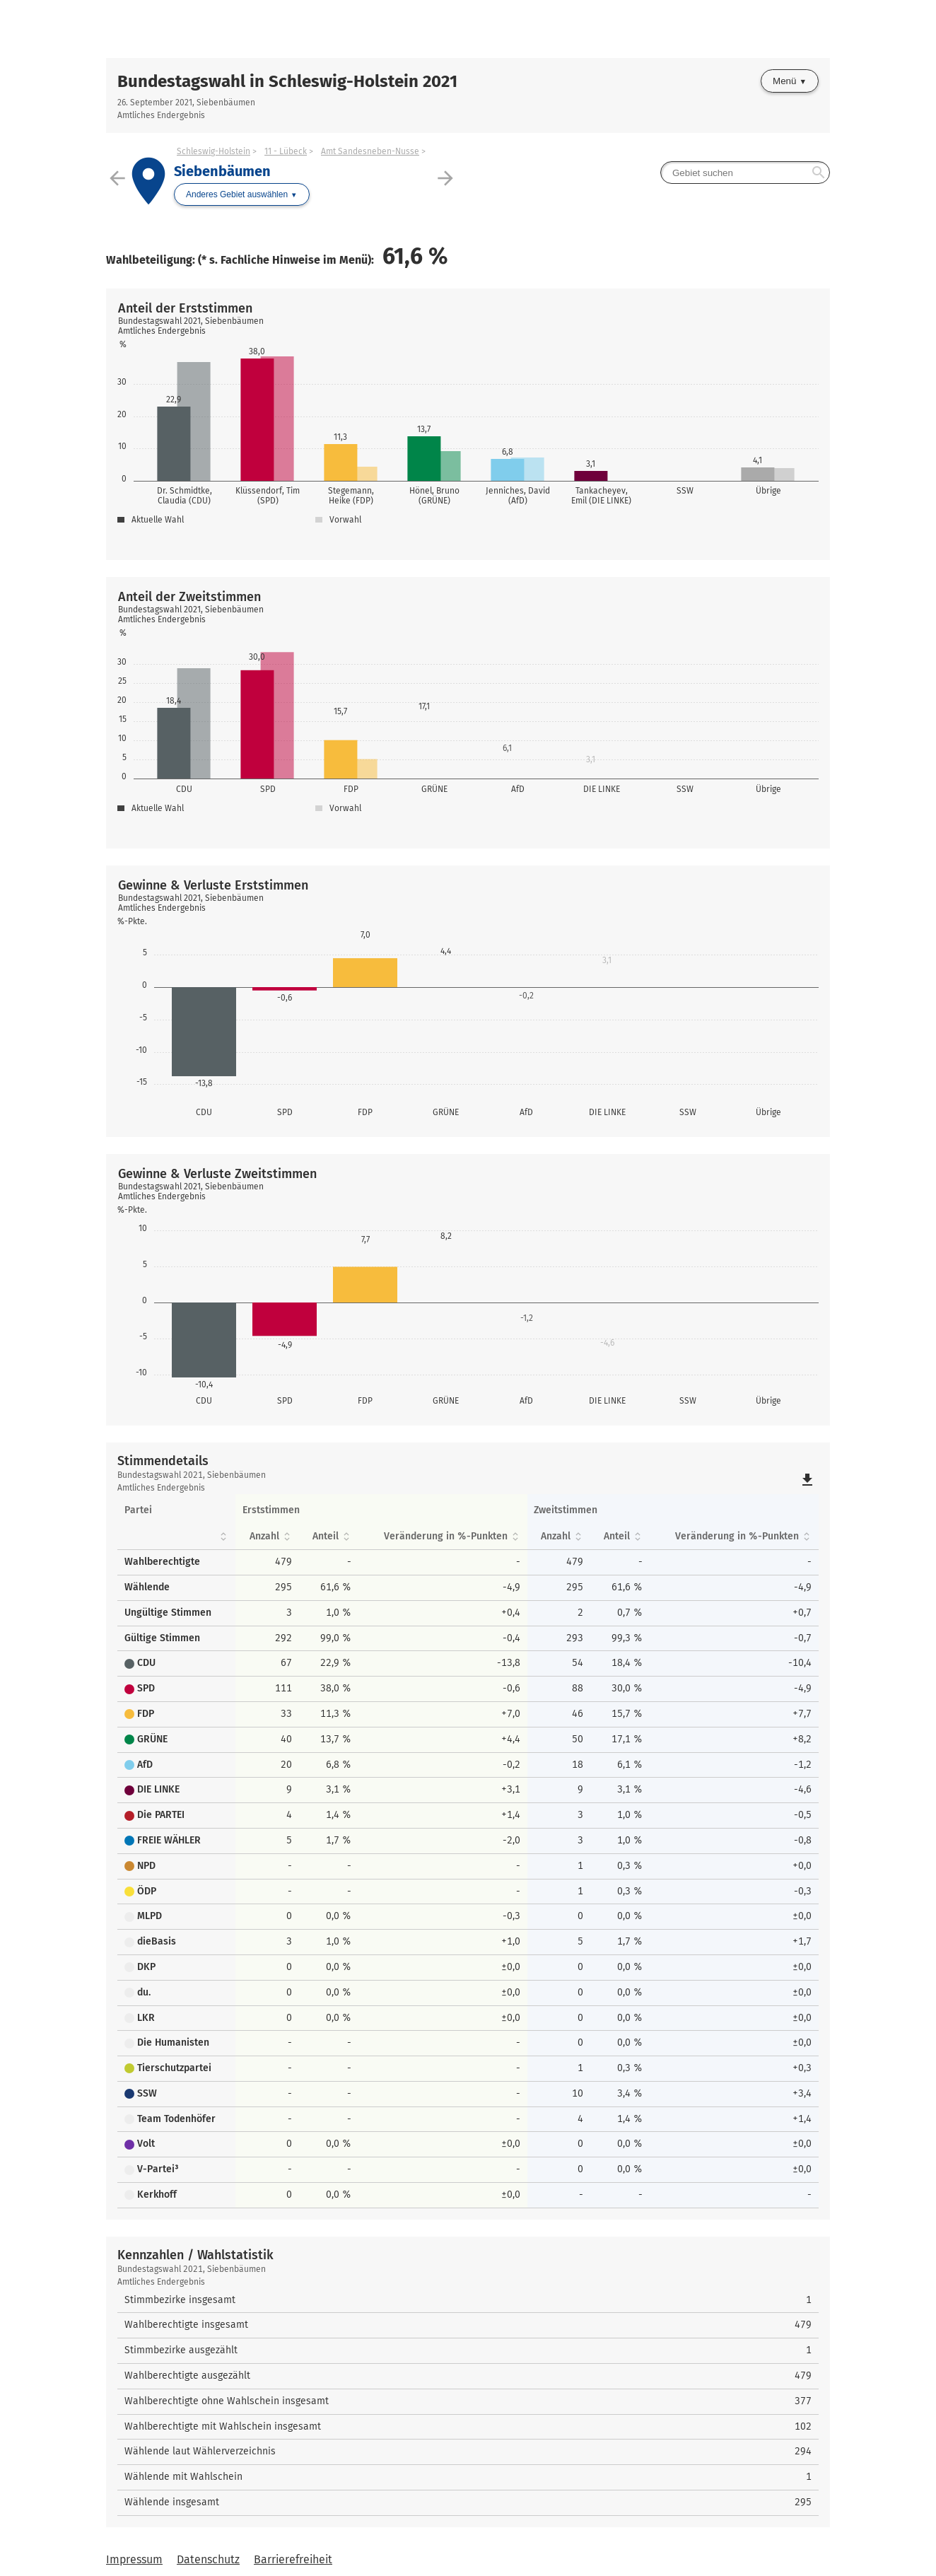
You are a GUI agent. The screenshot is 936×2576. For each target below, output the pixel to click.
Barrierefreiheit (293, 2559)
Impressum (134, 2559)
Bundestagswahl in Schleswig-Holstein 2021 (287, 81)
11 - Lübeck (285, 151)
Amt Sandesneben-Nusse (370, 151)
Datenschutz (208, 2559)
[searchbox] (745, 172)
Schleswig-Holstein (213, 151)
